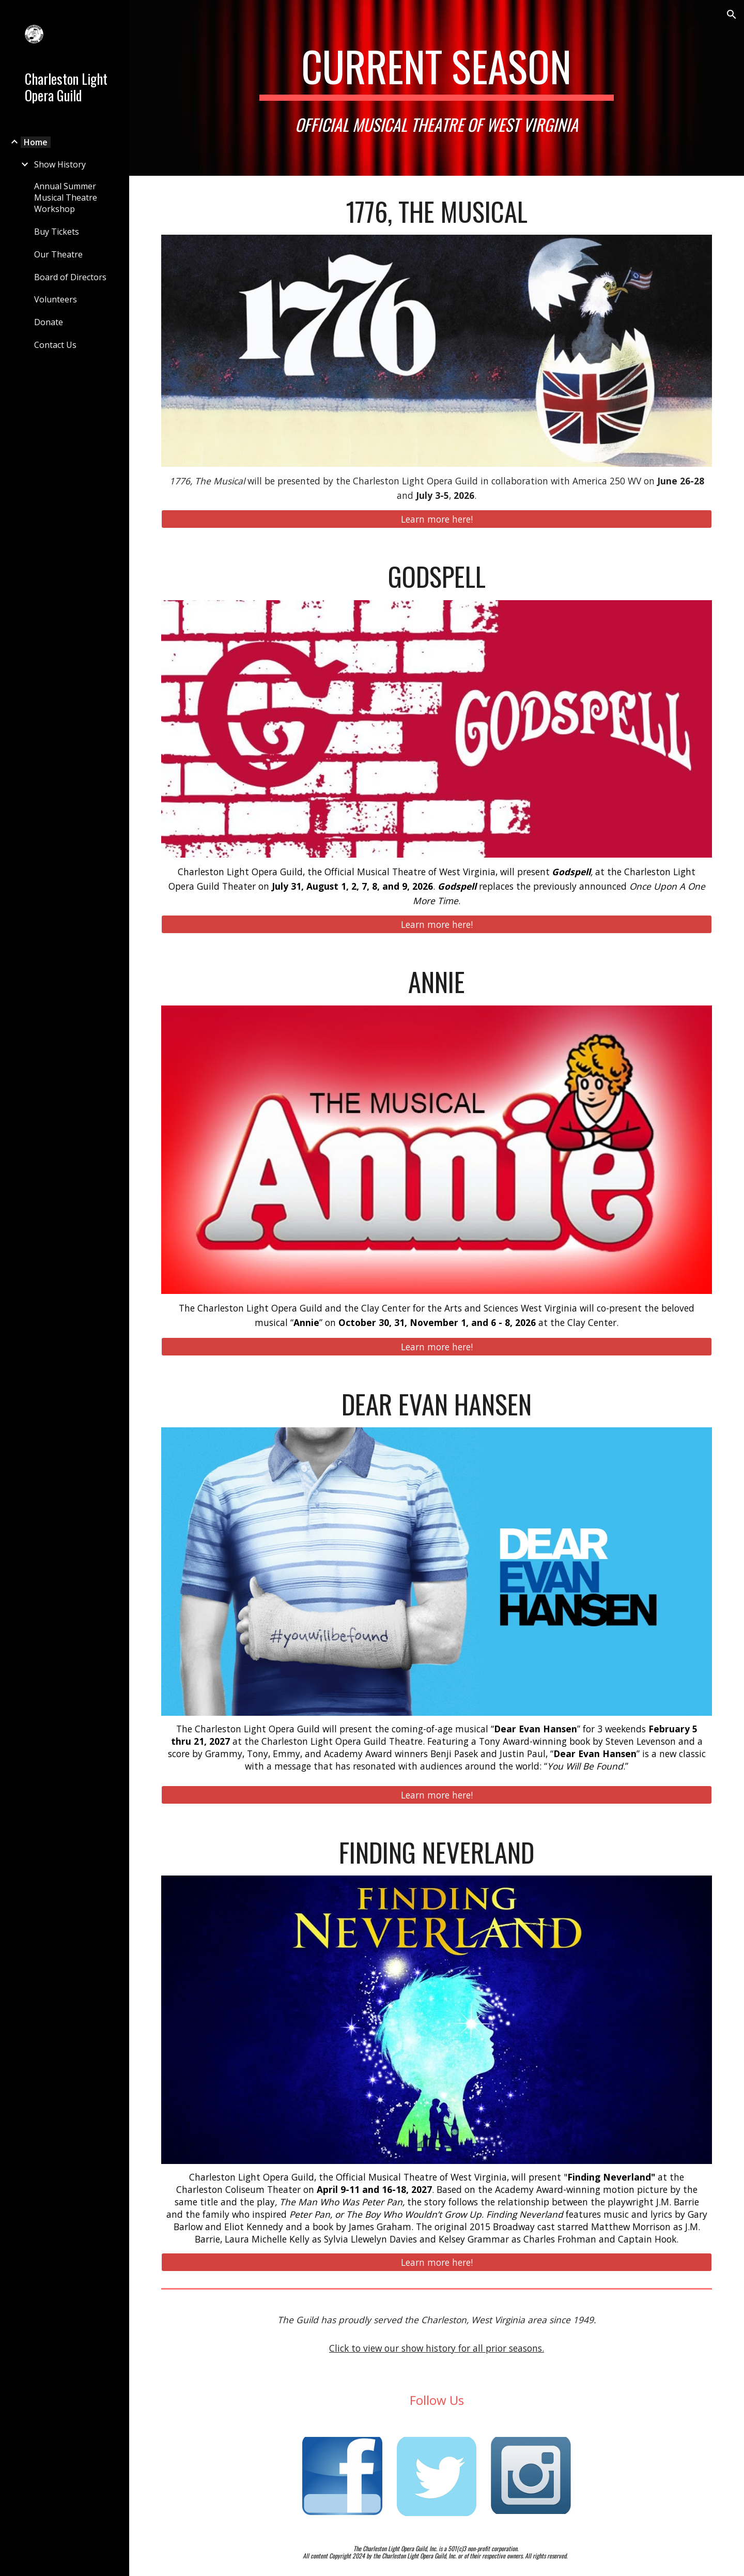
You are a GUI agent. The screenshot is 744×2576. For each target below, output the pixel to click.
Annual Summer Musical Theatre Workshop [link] (65, 197)
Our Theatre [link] (58, 254)
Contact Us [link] (55, 344)
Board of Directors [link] (70, 277)
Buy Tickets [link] (56, 231)
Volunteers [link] (55, 299)
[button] (731, 14)
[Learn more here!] (437, 519)
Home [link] (36, 142)
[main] (436, 88)
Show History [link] (60, 164)
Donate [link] (48, 322)
